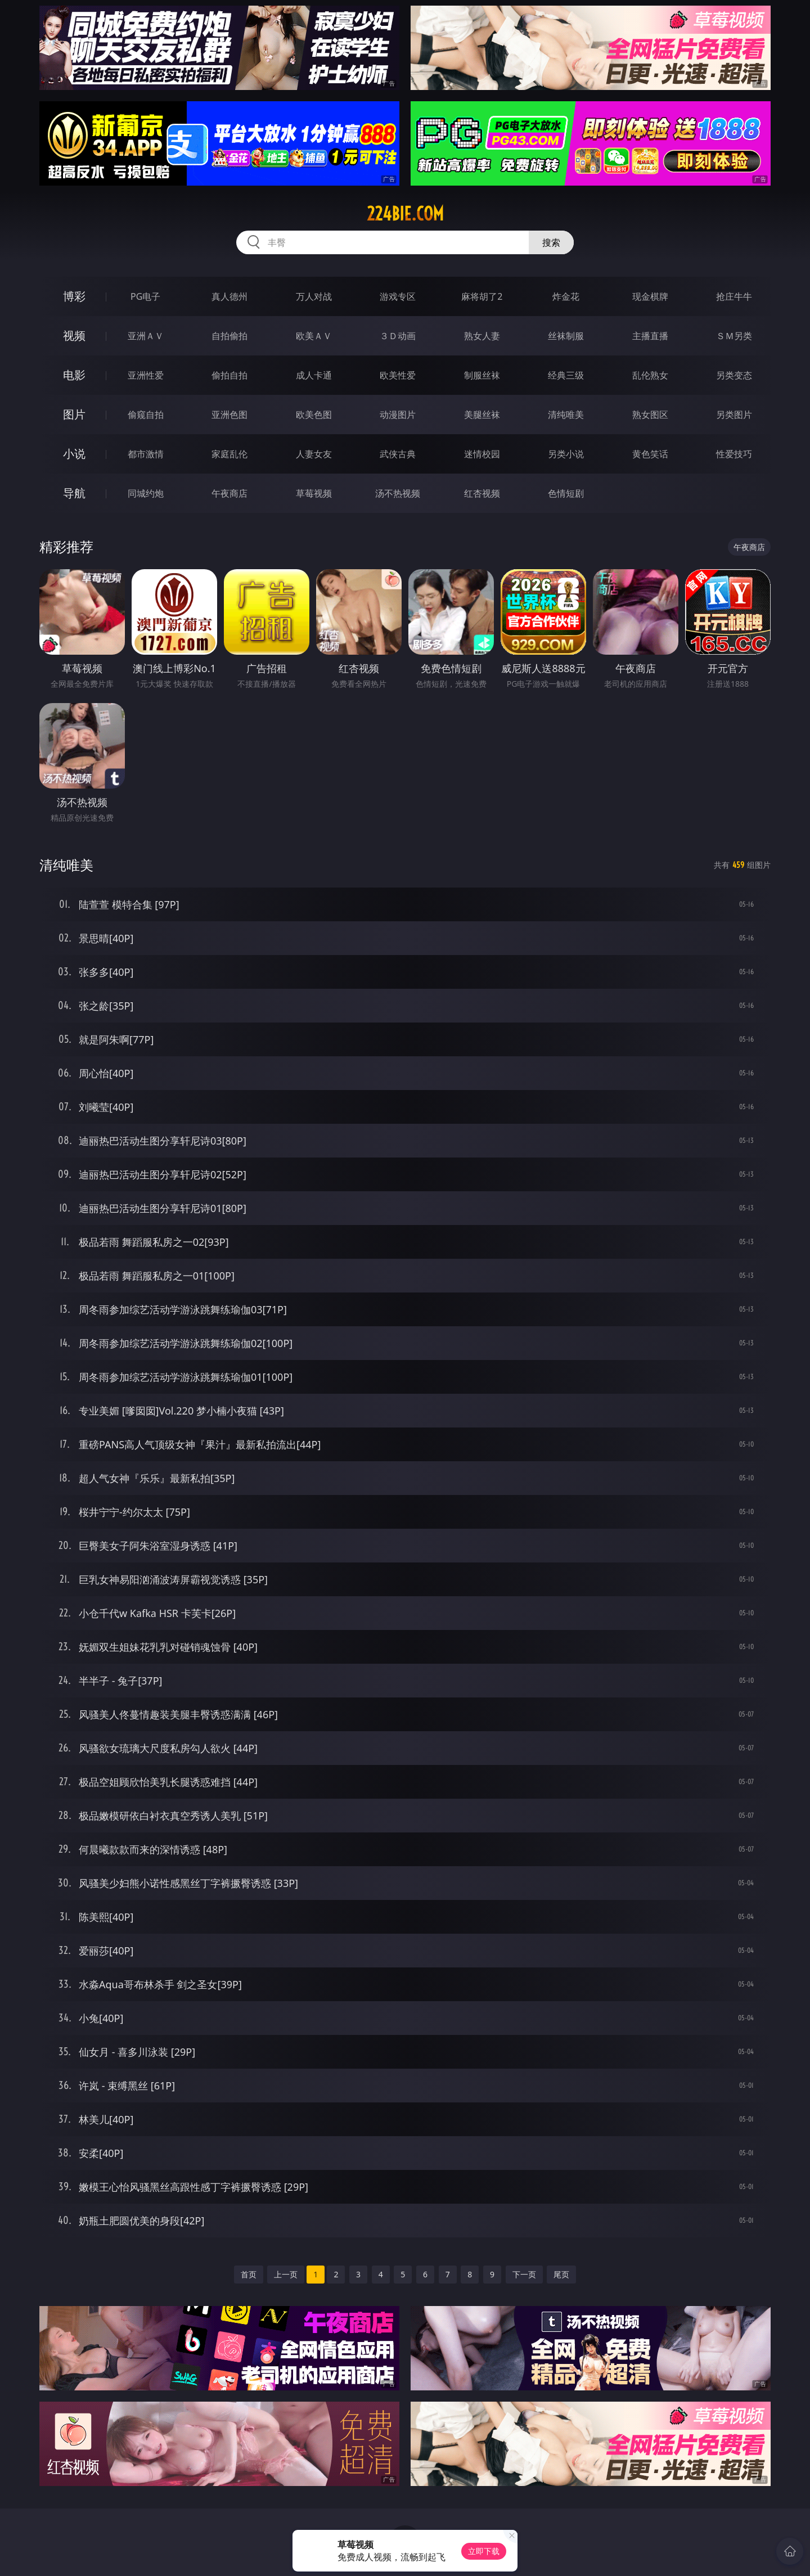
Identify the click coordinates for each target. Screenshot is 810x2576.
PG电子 (145, 296)
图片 (74, 414)
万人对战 (314, 296)
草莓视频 (314, 493)
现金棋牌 (650, 296)
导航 (74, 493)
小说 (74, 453)
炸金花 (565, 296)
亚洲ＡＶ (146, 336)
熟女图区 (650, 414)
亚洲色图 (230, 414)
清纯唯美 (566, 414)
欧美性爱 (398, 375)
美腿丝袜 (482, 414)
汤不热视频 (397, 493)
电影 (74, 374)
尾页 (561, 2274)
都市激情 (146, 454)
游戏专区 (398, 296)
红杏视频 (482, 493)
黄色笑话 (650, 454)
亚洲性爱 (146, 375)
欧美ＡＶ (314, 336)
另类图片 (734, 414)
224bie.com (405, 213)
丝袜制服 (566, 336)
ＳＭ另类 (734, 336)
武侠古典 (398, 454)
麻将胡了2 (481, 296)
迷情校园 (482, 454)
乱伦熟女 (650, 375)
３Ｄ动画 (398, 336)
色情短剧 (566, 493)
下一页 (524, 2274)
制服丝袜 (482, 375)
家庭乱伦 (230, 454)
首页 (248, 2274)
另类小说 (566, 454)
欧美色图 (314, 414)
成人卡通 (314, 375)
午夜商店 (230, 493)
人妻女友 (314, 454)
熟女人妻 (482, 336)
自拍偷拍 (230, 336)
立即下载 (484, 2551)
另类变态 (734, 375)
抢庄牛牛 (734, 296)
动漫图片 (398, 414)
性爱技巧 (734, 454)
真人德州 (230, 296)
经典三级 (566, 375)
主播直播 (650, 336)
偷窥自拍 (146, 414)
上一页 (286, 2274)
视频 (74, 335)
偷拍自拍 (230, 375)
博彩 (74, 296)
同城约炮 (146, 493)
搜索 (551, 242)
